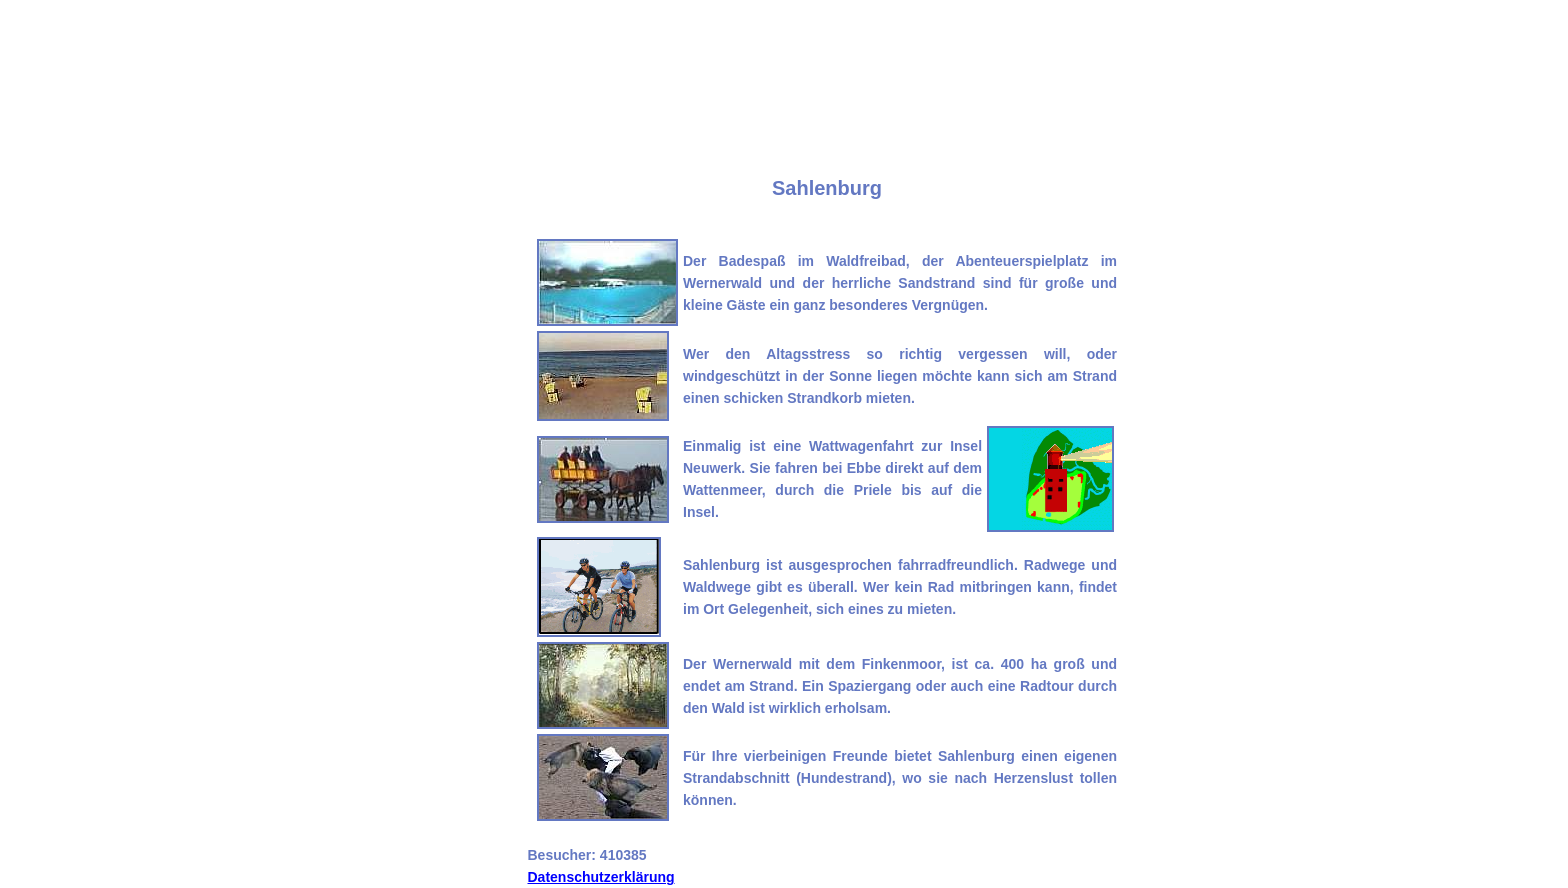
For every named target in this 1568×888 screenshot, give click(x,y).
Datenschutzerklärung (601, 877)
